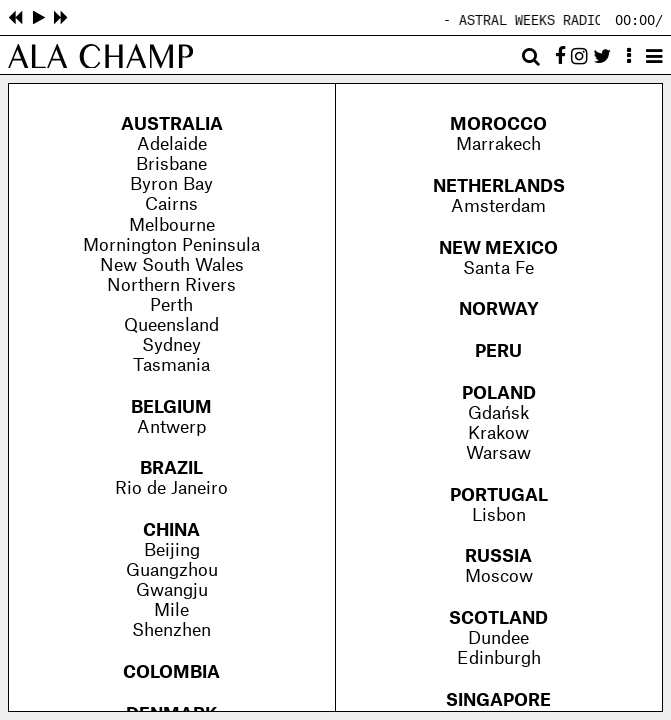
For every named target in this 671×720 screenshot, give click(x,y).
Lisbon (499, 515)
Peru (498, 351)
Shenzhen (171, 630)
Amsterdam (498, 206)
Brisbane (171, 164)
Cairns (171, 204)
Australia (172, 124)
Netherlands (499, 186)
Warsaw (498, 453)
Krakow (498, 433)
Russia (498, 556)
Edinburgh (499, 658)
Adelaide (172, 144)
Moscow (499, 576)
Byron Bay (171, 184)
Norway (499, 309)
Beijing (172, 550)
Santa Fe (498, 268)
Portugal (499, 495)
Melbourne (172, 225)
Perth (171, 305)
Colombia (171, 672)
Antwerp (171, 427)
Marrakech (498, 144)
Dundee (498, 638)
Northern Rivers (171, 285)
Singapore (498, 700)
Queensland (171, 325)
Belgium (171, 407)
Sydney (171, 345)
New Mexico (498, 248)
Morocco (498, 124)
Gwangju (172, 590)
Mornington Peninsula (171, 245)
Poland (499, 393)
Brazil (171, 468)
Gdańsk (498, 413)
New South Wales (172, 265)
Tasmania (171, 365)
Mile (171, 610)
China (171, 530)
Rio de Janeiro (171, 488)
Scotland (498, 618)
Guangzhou (172, 570)
